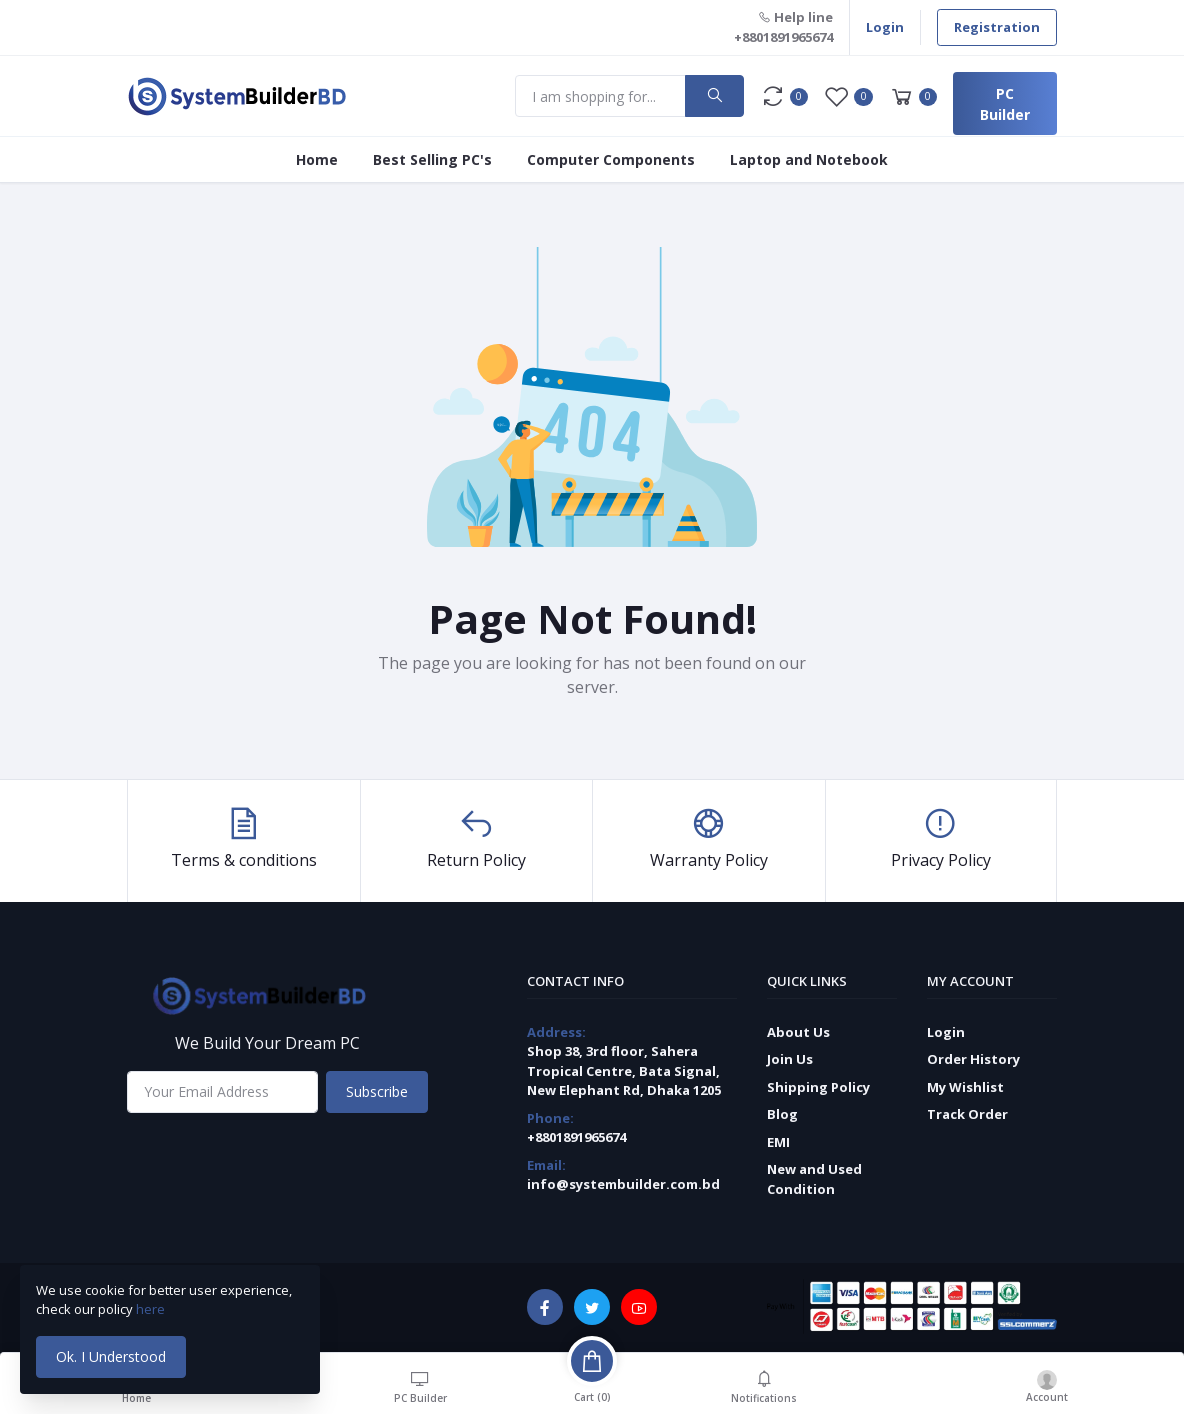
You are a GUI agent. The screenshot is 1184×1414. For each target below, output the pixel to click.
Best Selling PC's (432, 159)
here (152, 1309)
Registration (997, 27)
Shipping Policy (818, 1087)
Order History (973, 1059)
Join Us (790, 1059)
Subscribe (377, 1091)
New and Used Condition (814, 1179)
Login (885, 27)
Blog (782, 1114)
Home (317, 159)
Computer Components (611, 159)
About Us (798, 1032)
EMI (778, 1142)
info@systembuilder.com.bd (623, 1184)
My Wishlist (965, 1087)
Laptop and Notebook (809, 159)
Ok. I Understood (111, 1356)
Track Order (967, 1114)
